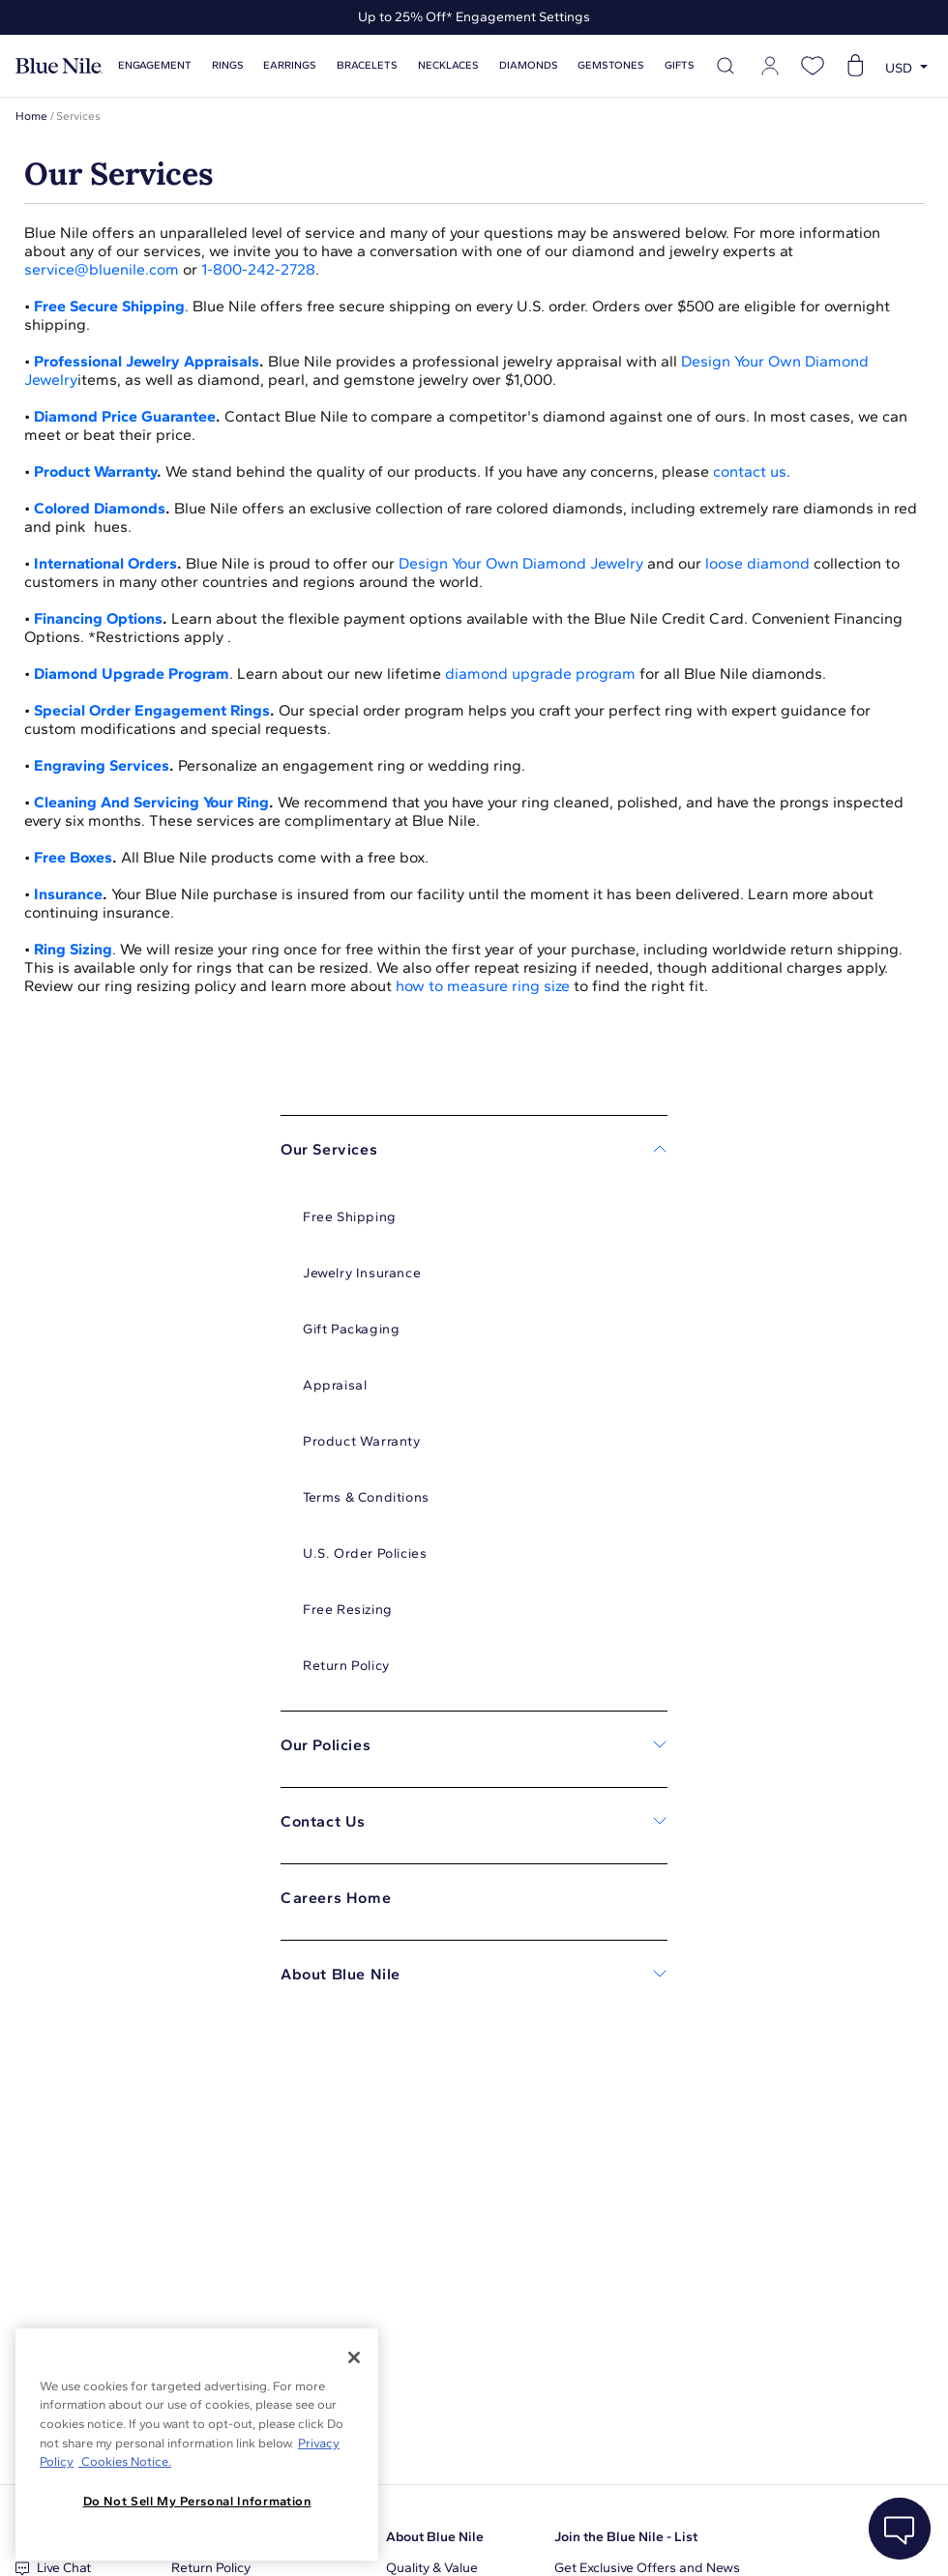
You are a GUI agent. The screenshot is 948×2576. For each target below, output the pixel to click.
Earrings (289, 65)
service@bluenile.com (101, 269)
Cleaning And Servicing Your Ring (151, 802)
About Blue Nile (435, 2537)
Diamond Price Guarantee (125, 416)
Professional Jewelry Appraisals (146, 361)
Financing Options (98, 618)
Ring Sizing (73, 949)
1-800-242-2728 (258, 269)
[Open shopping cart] (855, 65)
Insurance (68, 894)
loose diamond (757, 563)
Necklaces (448, 65)
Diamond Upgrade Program (131, 673)
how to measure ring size (483, 986)
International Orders (105, 563)
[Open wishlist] (812, 65)
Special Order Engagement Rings (152, 710)
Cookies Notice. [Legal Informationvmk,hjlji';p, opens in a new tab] (124, 2461)
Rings (228, 65)
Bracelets (367, 65)
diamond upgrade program (540, 673)
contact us (749, 471)
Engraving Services (101, 765)
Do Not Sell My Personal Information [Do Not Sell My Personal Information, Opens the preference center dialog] (197, 2501)
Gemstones (611, 65)
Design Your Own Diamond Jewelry (521, 563)
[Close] (354, 2357)
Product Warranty (95, 471)
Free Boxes (73, 857)
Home (31, 116)
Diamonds (528, 65)
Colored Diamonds (99, 508)
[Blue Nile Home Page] (59, 66)
